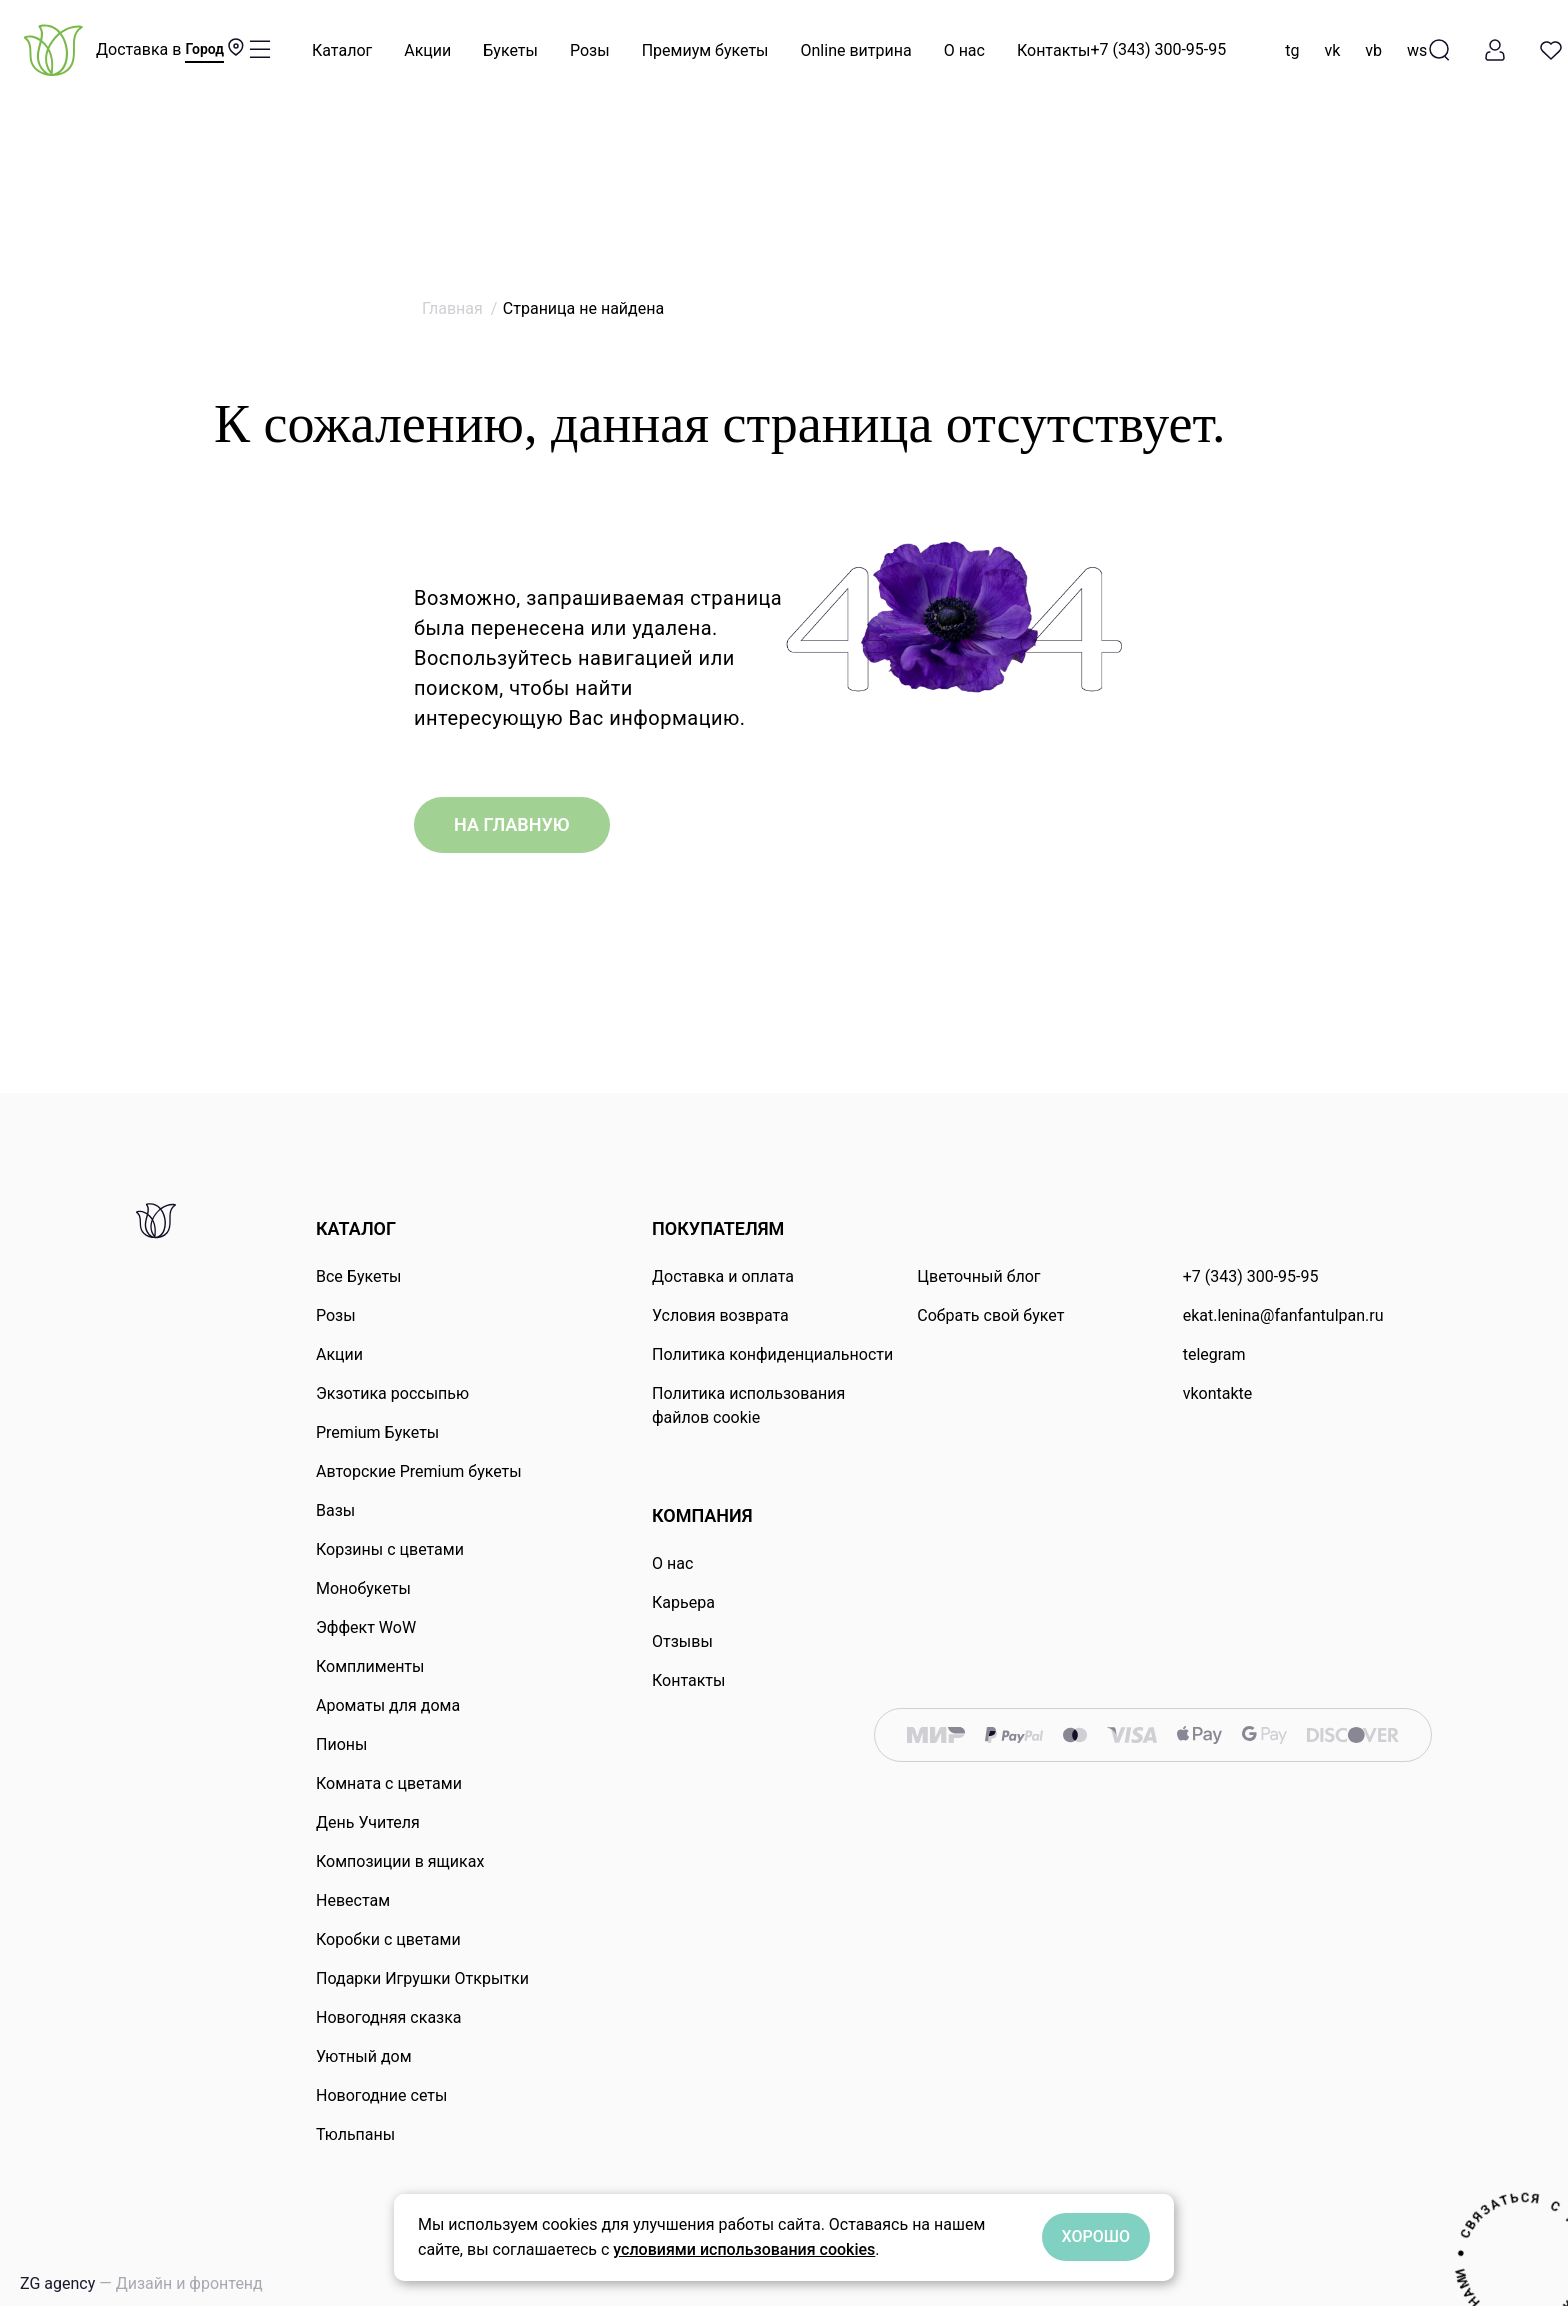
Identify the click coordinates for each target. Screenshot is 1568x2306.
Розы (590, 50)
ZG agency (141, 2283)
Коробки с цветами (388, 1939)
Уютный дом (364, 2056)
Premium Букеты (377, 1432)
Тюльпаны (355, 2134)
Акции (427, 50)
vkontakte (1218, 1393)
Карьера (683, 1602)
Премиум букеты (705, 50)
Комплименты (370, 1666)
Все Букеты (359, 1276)
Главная (452, 308)
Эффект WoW (366, 1627)
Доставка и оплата (723, 1276)
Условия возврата (720, 1315)
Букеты (510, 50)
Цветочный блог (978, 1276)
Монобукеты (363, 1588)
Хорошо (1096, 2236)
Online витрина (856, 50)
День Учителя (368, 1822)
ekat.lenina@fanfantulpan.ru (1283, 1315)
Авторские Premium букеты (419, 1471)
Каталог (342, 50)
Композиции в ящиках (400, 1861)
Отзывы (682, 1641)
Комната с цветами (389, 1783)
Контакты (1053, 50)
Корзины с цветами (390, 1549)
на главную (512, 824)
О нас (964, 50)
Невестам (353, 1900)
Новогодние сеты (381, 2095)
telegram (1214, 1354)
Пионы (341, 1744)
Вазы (335, 1510)
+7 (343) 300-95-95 (1158, 49)
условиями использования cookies (744, 2249)
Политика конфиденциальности (772, 1354)
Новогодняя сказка (389, 2017)
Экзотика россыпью (392, 1393)
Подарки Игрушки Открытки (422, 1978)
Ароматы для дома (388, 1705)
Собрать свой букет (990, 1315)
